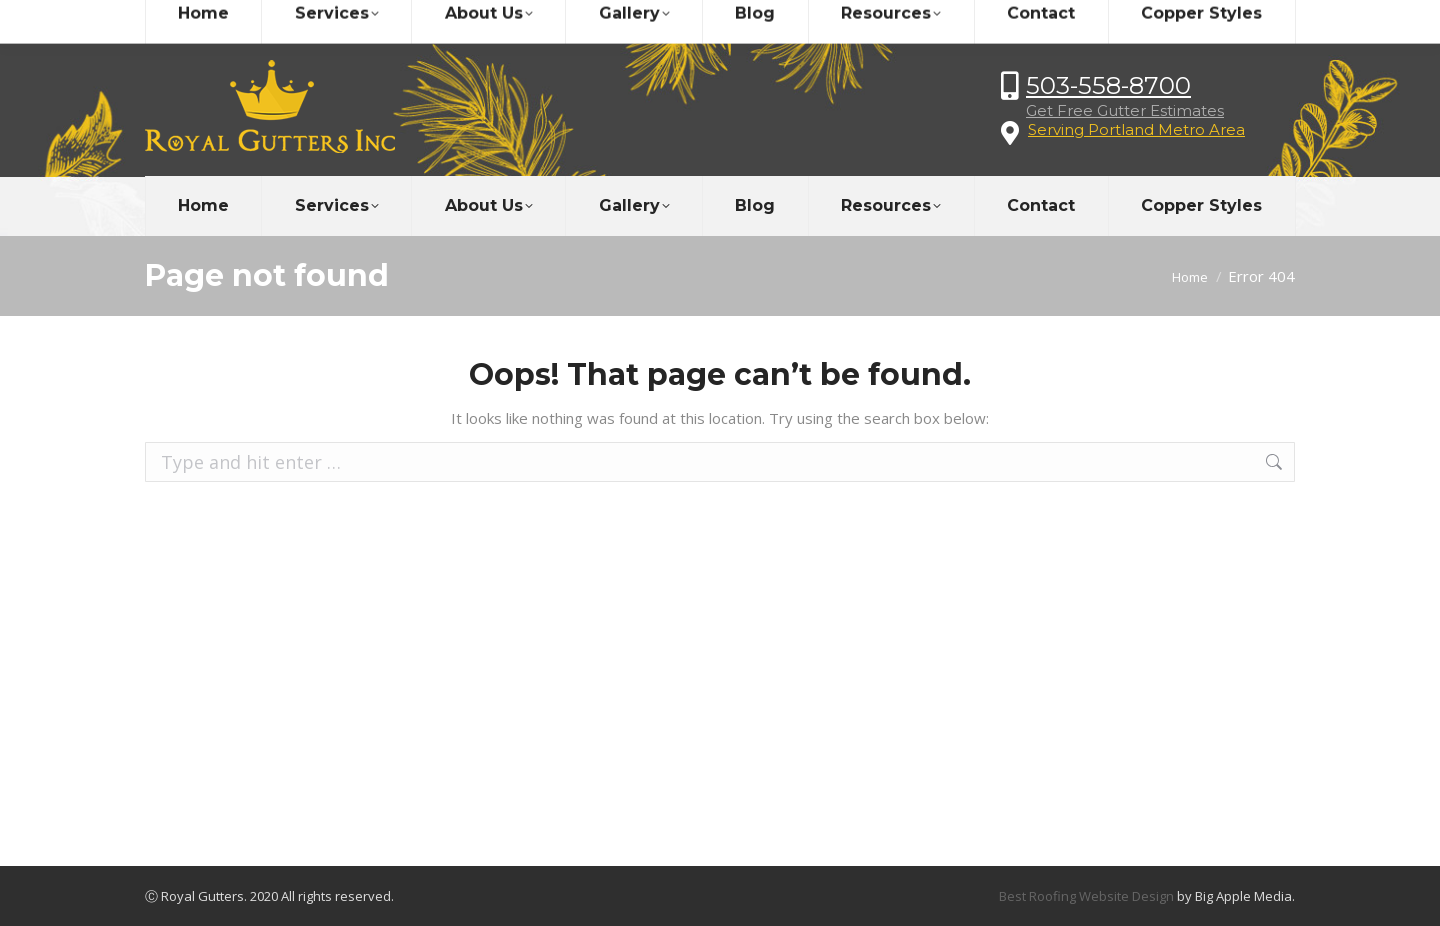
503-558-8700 (1108, 85)
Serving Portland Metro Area (1136, 129)
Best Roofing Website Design (1086, 896)
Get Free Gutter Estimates (1125, 110)
